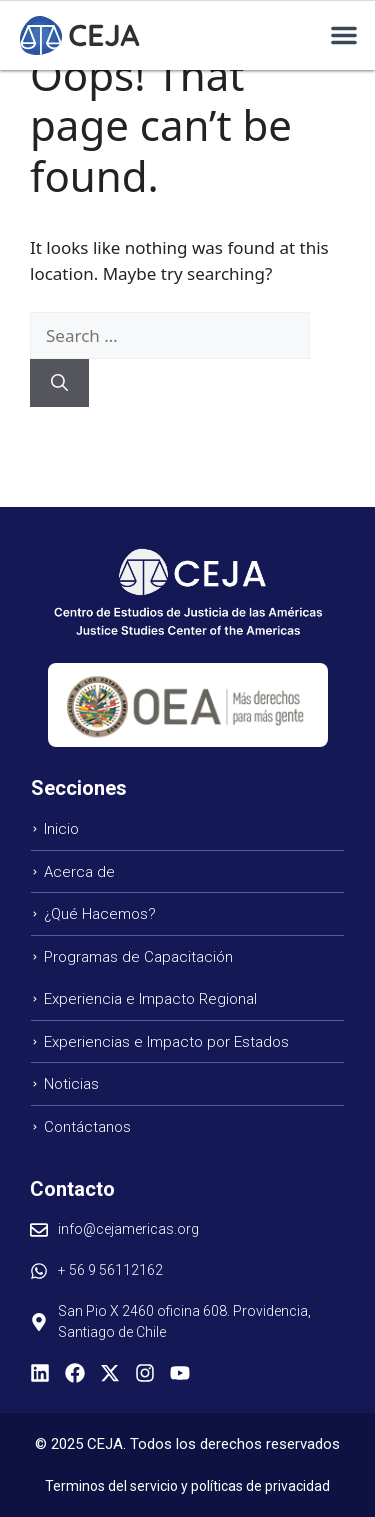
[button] (344, 35)
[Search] (59, 383)
